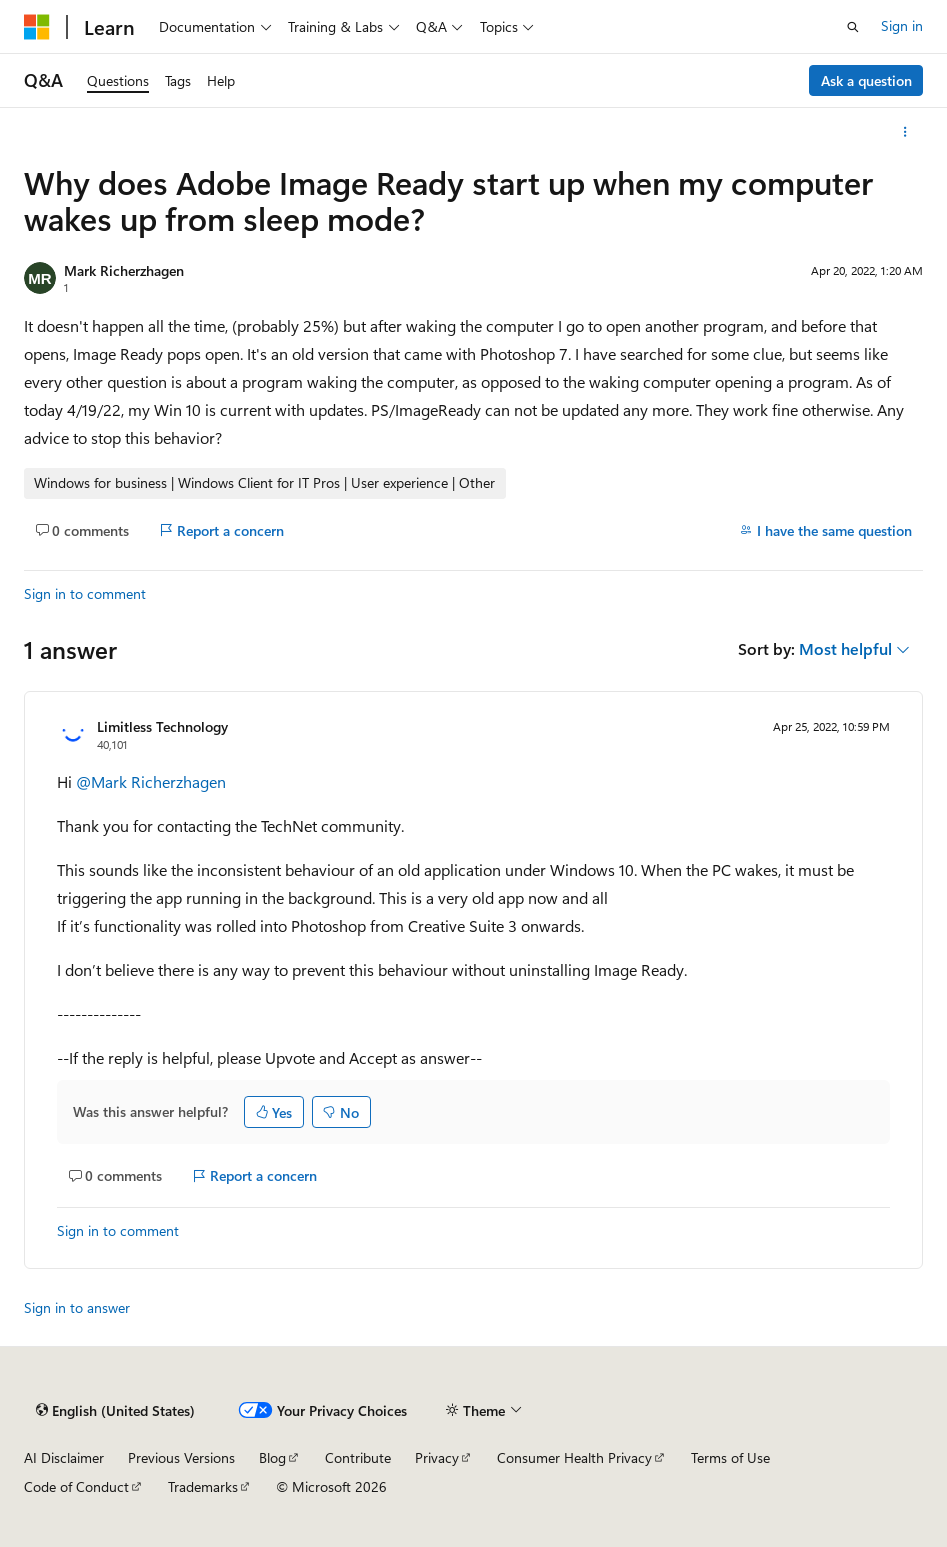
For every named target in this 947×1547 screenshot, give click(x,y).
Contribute (358, 1457)
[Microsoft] (37, 27)
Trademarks (203, 1486)
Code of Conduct (76, 1486)
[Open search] (853, 27)
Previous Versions (181, 1457)
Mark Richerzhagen (124, 270)
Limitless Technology (162, 726)
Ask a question (866, 80)
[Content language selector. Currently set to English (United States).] (115, 1411)
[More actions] (905, 132)
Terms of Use (730, 1457)
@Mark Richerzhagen (151, 781)
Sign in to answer (77, 1307)
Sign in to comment (85, 593)
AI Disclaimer (64, 1457)
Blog (272, 1457)
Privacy (437, 1457)
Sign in (902, 25)
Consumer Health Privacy (574, 1457)
